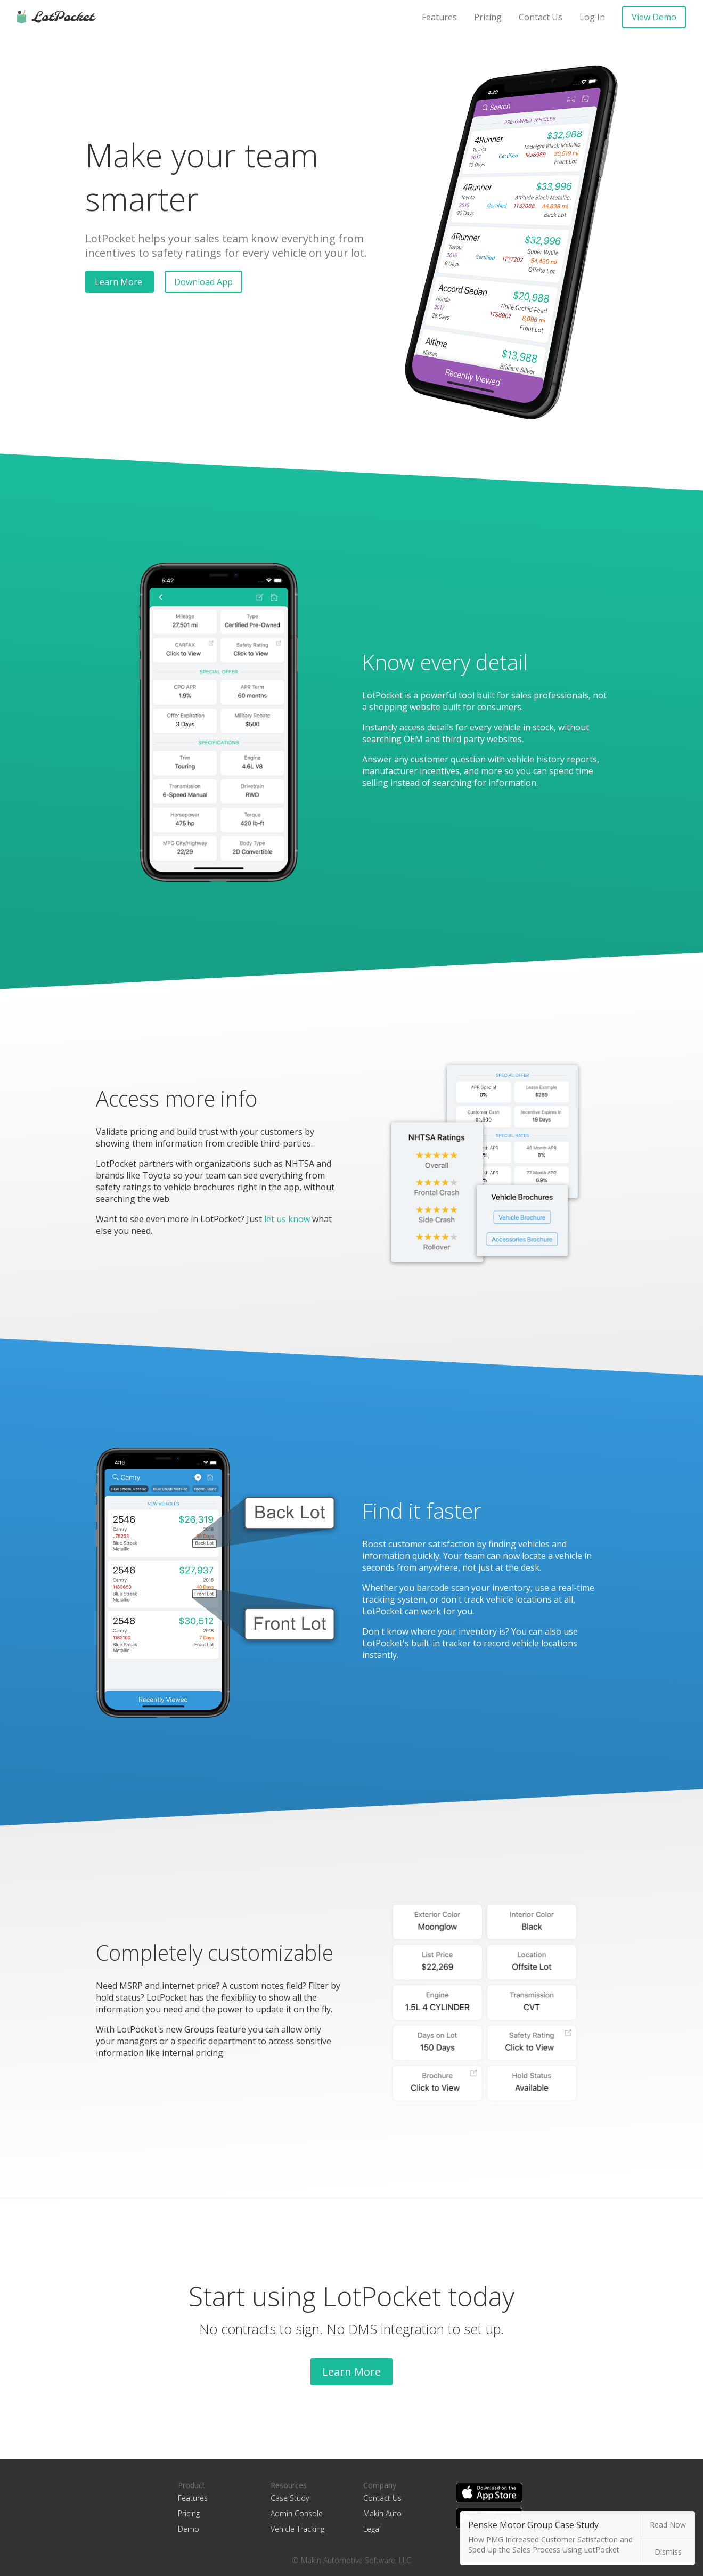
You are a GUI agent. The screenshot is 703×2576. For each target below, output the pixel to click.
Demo (188, 2529)
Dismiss (668, 2552)
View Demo (654, 17)
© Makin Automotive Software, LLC (351, 2560)
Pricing (488, 17)
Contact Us (540, 17)
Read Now (668, 2525)
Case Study (290, 2498)
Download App (203, 282)
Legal (372, 2529)
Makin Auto (382, 2513)
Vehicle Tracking (297, 2529)
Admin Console (297, 2513)
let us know (287, 1219)
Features (439, 17)
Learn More (119, 282)
